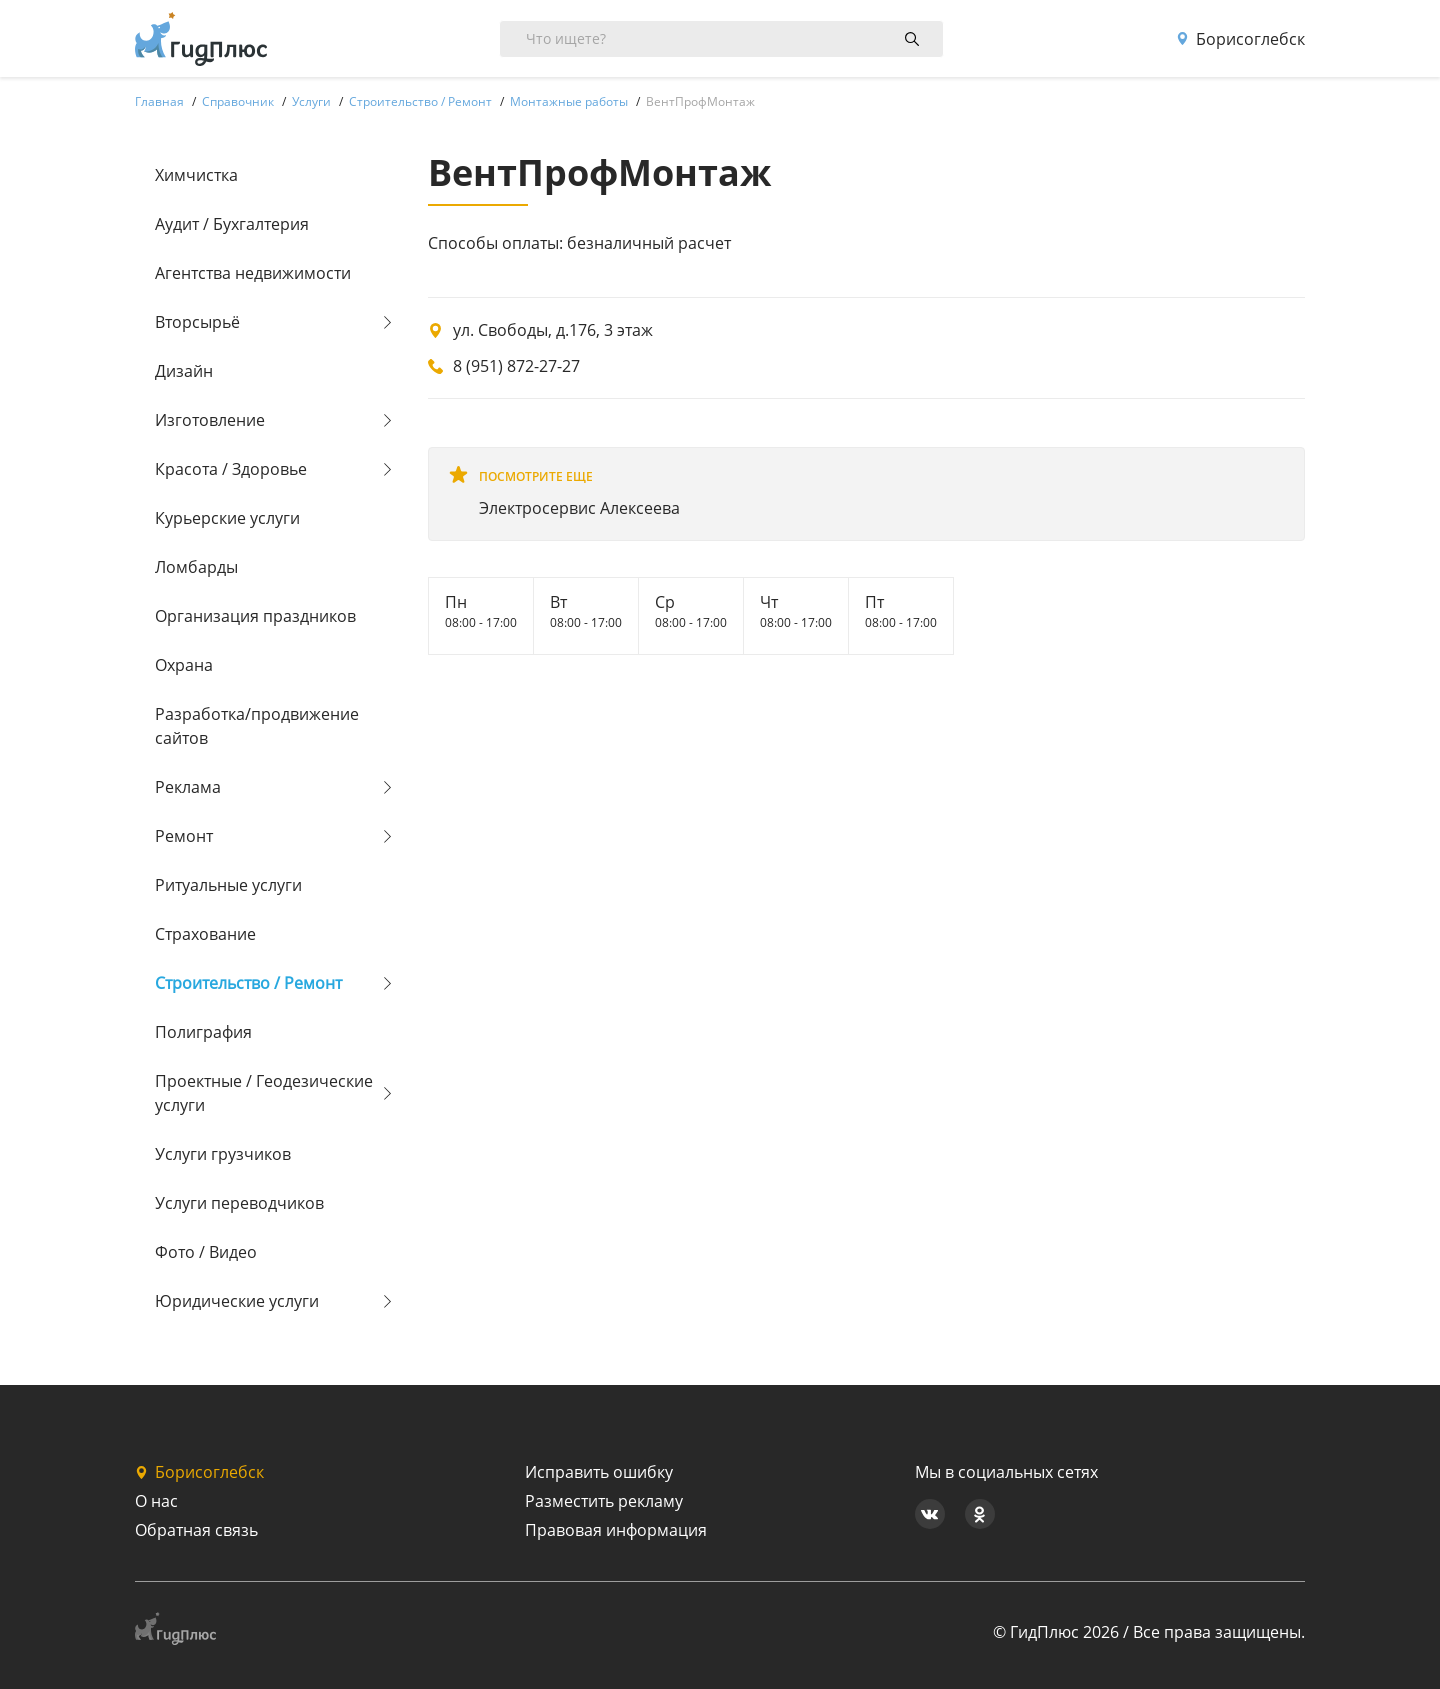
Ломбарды (196, 567)
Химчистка (196, 175)
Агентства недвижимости (253, 273)
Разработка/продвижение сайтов (257, 726)
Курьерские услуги (227, 518)
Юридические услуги (237, 1301)
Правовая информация (616, 1530)
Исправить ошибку (599, 1472)
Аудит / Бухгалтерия (232, 224)
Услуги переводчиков (239, 1203)
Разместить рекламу (604, 1501)
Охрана (184, 665)
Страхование (205, 934)
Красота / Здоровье (231, 469)
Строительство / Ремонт (248, 983)
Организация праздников (255, 616)
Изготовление (210, 420)
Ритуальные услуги (228, 885)
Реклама (188, 787)
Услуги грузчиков (223, 1154)
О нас (156, 1501)
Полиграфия (203, 1032)
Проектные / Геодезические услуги (264, 1093)
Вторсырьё (197, 322)
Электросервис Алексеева (579, 508)
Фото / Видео (206, 1252)
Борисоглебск (1240, 39)
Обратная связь (196, 1530)
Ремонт (184, 836)
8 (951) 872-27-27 (516, 366)
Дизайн (184, 371)
